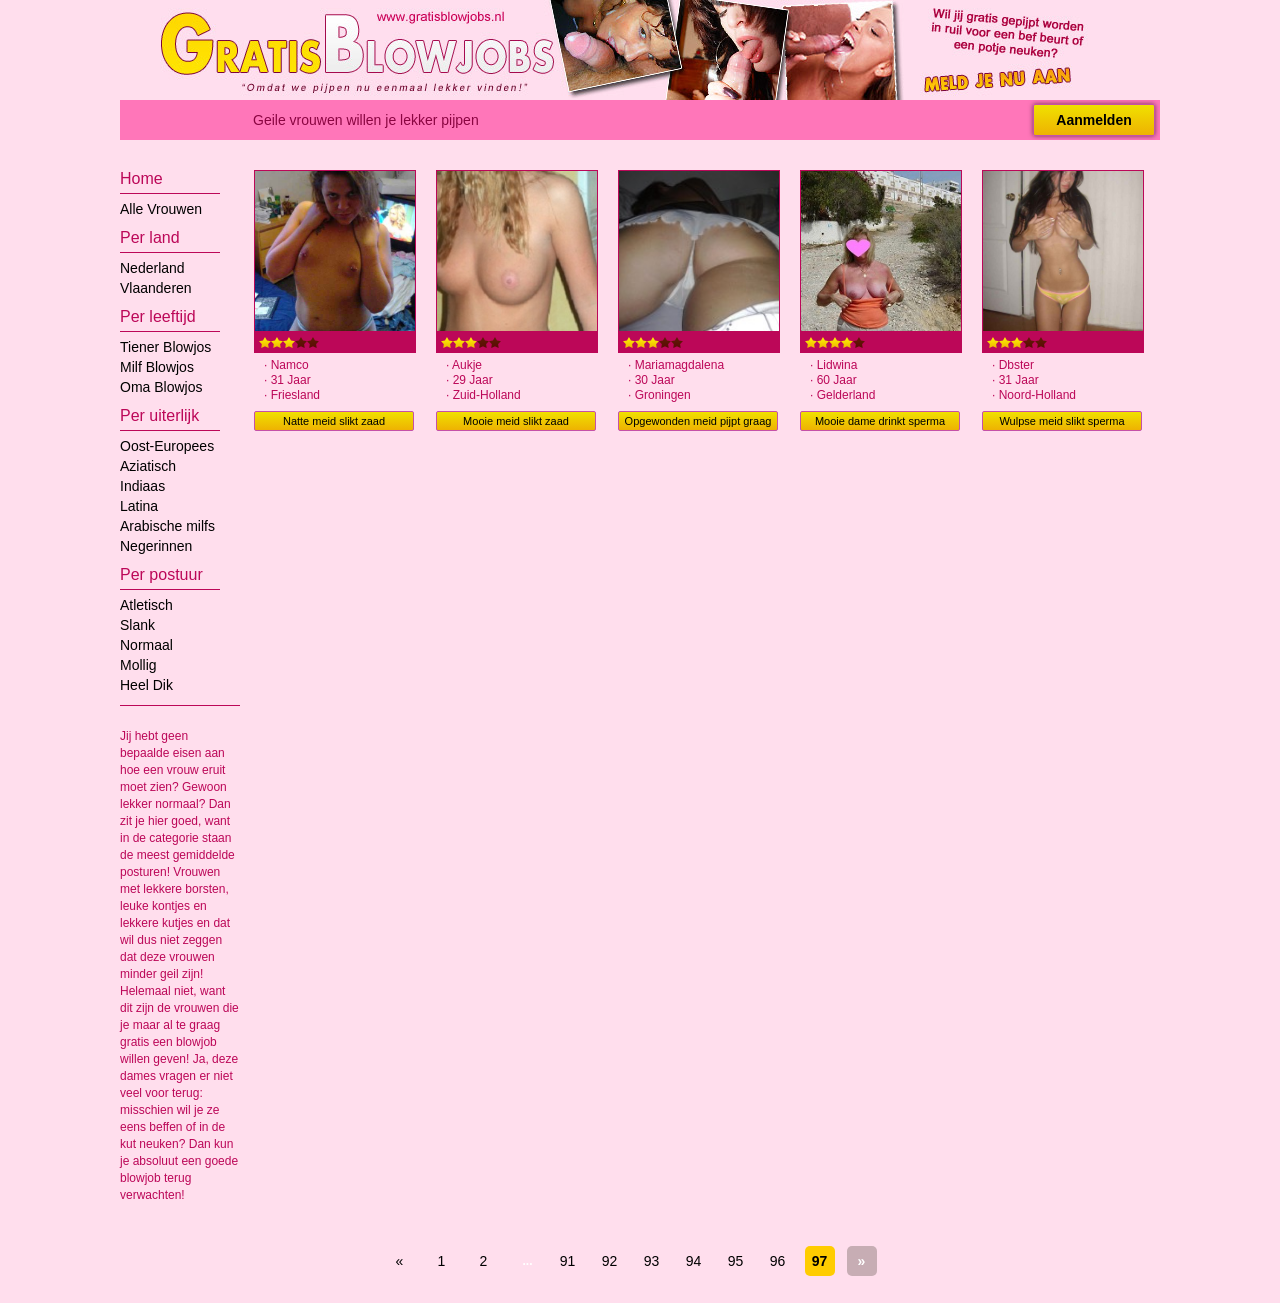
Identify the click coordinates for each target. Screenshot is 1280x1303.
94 (694, 1261)
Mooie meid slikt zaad (516, 421)
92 (610, 1261)
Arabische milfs (167, 526)
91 (568, 1261)
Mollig (138, 665)
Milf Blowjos (157, 367)
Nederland (152, 268)
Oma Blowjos (161, 387)
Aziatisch (148, 466)
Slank (137, 625)
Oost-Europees (167, 446)
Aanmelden (1093, 120)
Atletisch (146, 605)
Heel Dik (146, 685)
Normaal (146, 645)
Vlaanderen (156, 288)
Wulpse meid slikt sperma (1061, 421)
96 (778, 1261)
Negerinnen (156, 546)
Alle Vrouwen (161, 209)
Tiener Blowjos (165, 347)
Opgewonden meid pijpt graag (698, 421)
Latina (139, 506)
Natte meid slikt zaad (334, 421)
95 (736, 1261)
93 (652, 1261)
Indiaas (142, 486)
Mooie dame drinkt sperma (880, 421)
